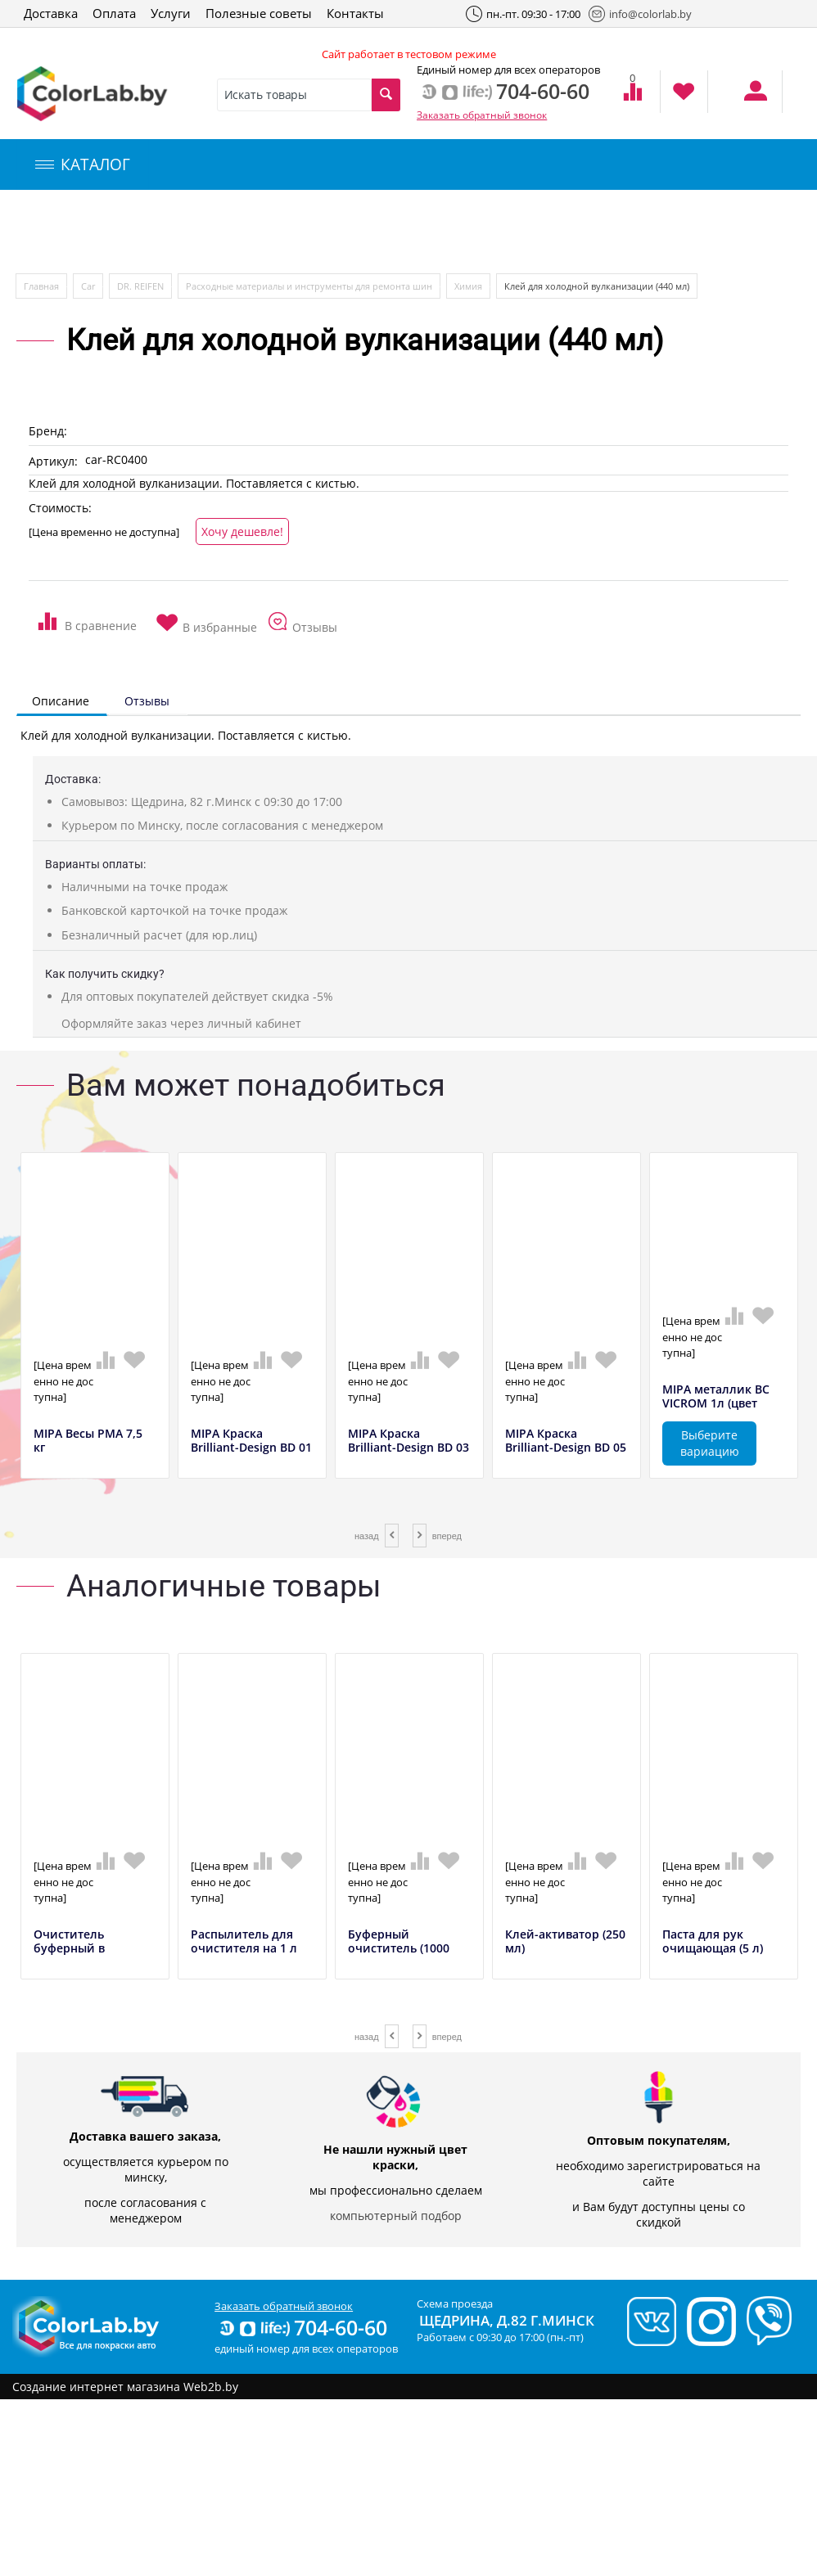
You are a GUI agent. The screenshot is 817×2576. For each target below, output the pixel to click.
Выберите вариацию (709, 1443)
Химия (468, 286)
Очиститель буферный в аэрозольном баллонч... (72, 1955)
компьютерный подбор (396, 2215)
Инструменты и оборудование (387, 232)
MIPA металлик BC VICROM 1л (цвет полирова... (716, 1403)
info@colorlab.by (640, 14)
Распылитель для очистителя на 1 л (244, 1942)
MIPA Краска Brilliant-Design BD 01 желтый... (251, 1447)
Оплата (114, 13)
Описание (60, 701)
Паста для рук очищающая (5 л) (712, 1942)
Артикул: (53, 461)
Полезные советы (258, 13)
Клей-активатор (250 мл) (565, 1942)
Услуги (171, 13)
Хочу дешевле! (242, 531)
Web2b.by (210, 2386)
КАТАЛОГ (82, 164)
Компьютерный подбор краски (153, 232)
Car (88, 286)
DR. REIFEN (140, 286)
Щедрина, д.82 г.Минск (506, 2320)
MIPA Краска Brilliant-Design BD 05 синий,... (565, 1447)
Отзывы (146, 701)
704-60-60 (302, 2327)
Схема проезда (455, 2303)
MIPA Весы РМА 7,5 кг (88, 1441)
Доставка (51, 13)
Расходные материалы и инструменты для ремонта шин (309, 286)
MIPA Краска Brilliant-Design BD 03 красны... (408, 1447)
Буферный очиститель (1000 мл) (398, 1948)
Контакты (355, 13)
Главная (41, 286)
